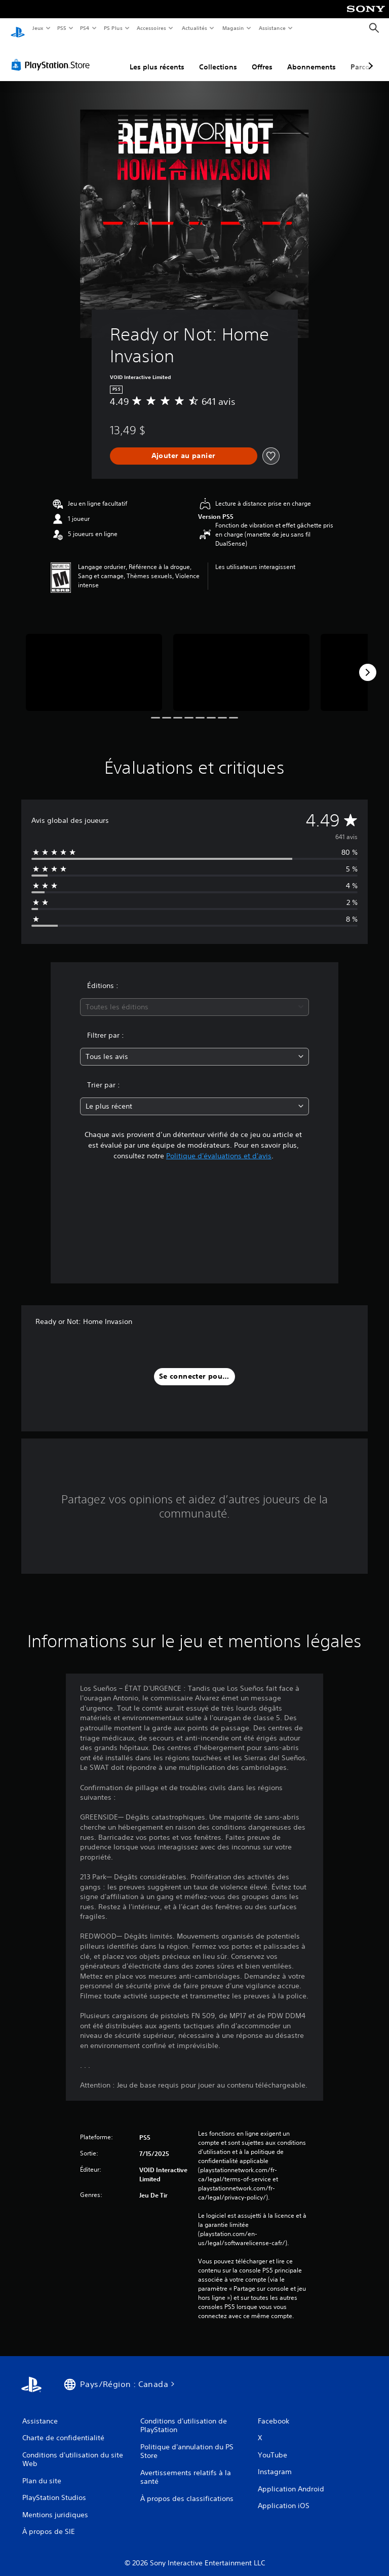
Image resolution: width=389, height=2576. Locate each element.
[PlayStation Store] (52, 55)
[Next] (367, 662)
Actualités (194, 27)
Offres (262, 57)
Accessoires (151, 27)
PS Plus (113, 27)
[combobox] (194, 997)
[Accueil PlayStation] (17, 28)
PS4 (85, 27)
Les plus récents (157, 57)
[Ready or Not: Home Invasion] (94, 662)
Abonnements (311, 57)
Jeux (38, 27)
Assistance (271, 27)
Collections (218, 57)
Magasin (233, 27)
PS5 (62, 27)
